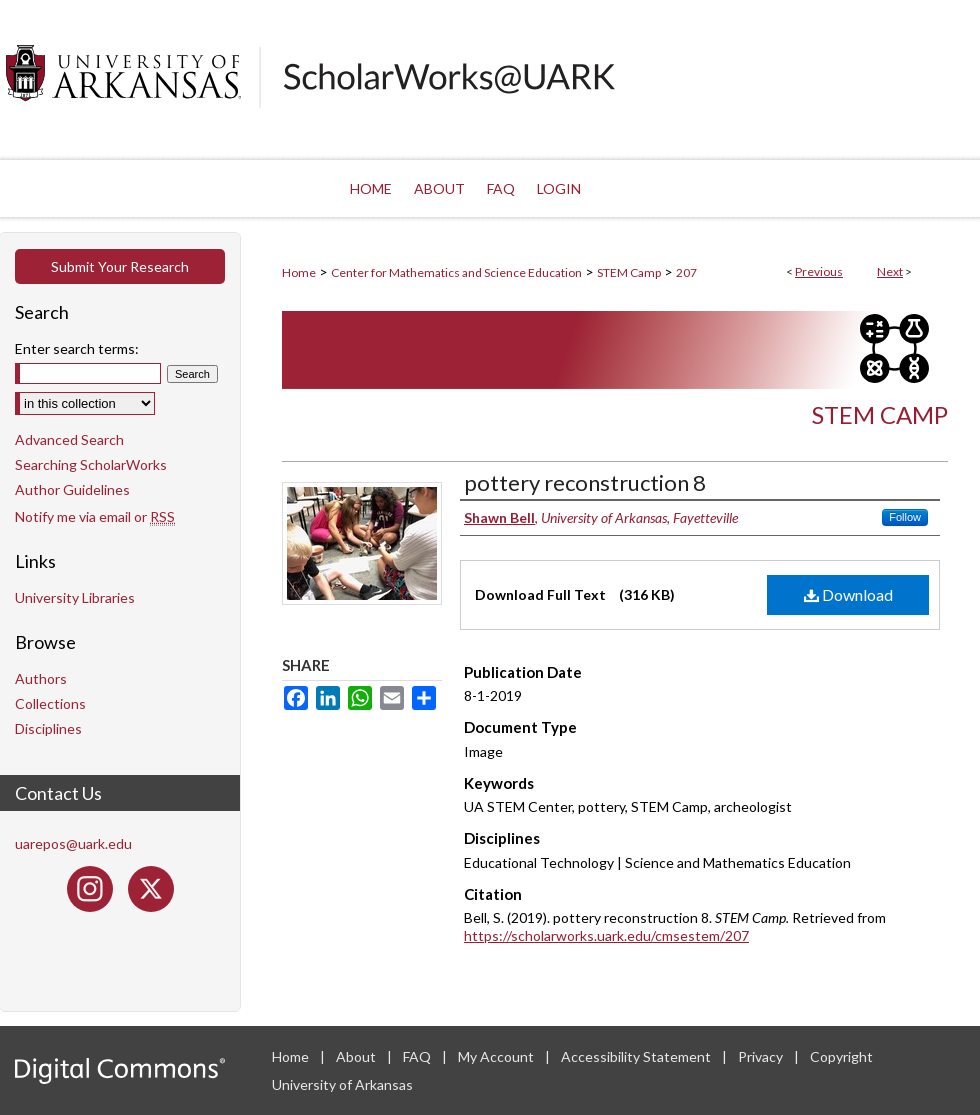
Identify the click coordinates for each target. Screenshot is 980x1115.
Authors (41, 678)
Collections (50, 703)
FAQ (418, 1056)
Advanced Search (69, 439)
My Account (497, 1056)
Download (848, 594)
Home (299, 272)
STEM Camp (629, 272)
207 (686, 272)
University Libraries (75, 597)
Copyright (841, 1056)
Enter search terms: (77, 348)
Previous (819, 271)
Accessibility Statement (637, 1056)
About (357, 1056)
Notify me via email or (95, 516)
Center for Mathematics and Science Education (456, 272)
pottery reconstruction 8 (585, 482)
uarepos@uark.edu (73, 843)
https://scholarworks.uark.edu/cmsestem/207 (606, 935)
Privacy (762, 1056)
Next (890, 271)
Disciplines (48, 728)
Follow (905, 517)
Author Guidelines (72, 489)
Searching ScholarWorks (91, 464)
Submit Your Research (120, 266)
